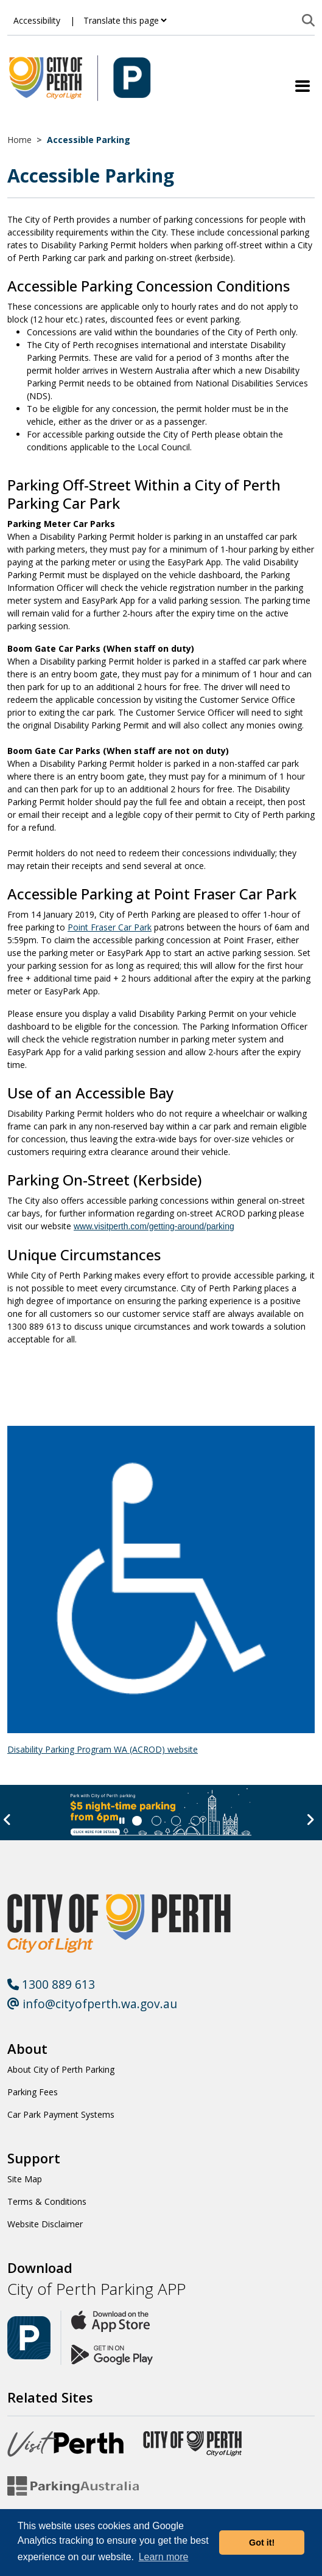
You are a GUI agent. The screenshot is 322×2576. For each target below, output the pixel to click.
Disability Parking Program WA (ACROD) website (102, 1749)
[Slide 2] (176, 1821)
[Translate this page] (125, 20)
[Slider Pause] (122, 1821)
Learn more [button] (164, 2557)
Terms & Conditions (46, 2201)
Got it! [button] (262, 2542)
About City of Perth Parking (60, 2069)
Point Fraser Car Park (110, 927)
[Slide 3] (195, 1821)
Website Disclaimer (45, 2224)
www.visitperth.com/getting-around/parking (154, 1226)
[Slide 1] (156, 1821)
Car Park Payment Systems (60, 2114)
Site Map (24, 2179)
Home (19, 139)
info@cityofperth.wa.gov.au (92, 2003)
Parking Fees (32, 2092)
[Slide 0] (137, 1821)
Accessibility (36, 20)
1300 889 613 (51, 1984)
